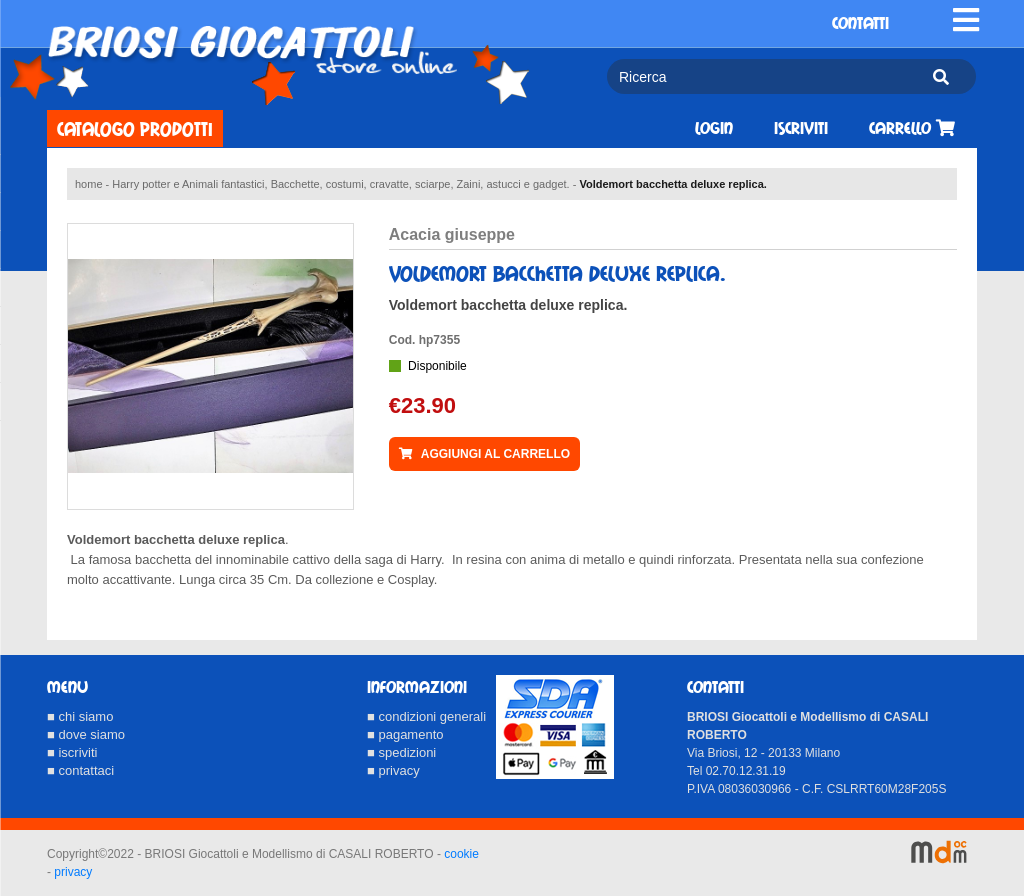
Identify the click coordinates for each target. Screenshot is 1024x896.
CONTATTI (860, 23)
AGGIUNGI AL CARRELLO (484, 454)
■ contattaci (80, 770)
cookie (461, 854)
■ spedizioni (401, 752)
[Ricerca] (761, 76)
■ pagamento (405, 734)
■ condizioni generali (426, 716)
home (89, 184)
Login (714, 128)
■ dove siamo (86, 734)
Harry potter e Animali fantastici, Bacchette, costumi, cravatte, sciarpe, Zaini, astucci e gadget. (340, 184)
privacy (73, 872)
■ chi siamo (80, 716)
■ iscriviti (72, 752)
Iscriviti (801, 128)
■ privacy (393, 770)
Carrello (912, 128)
